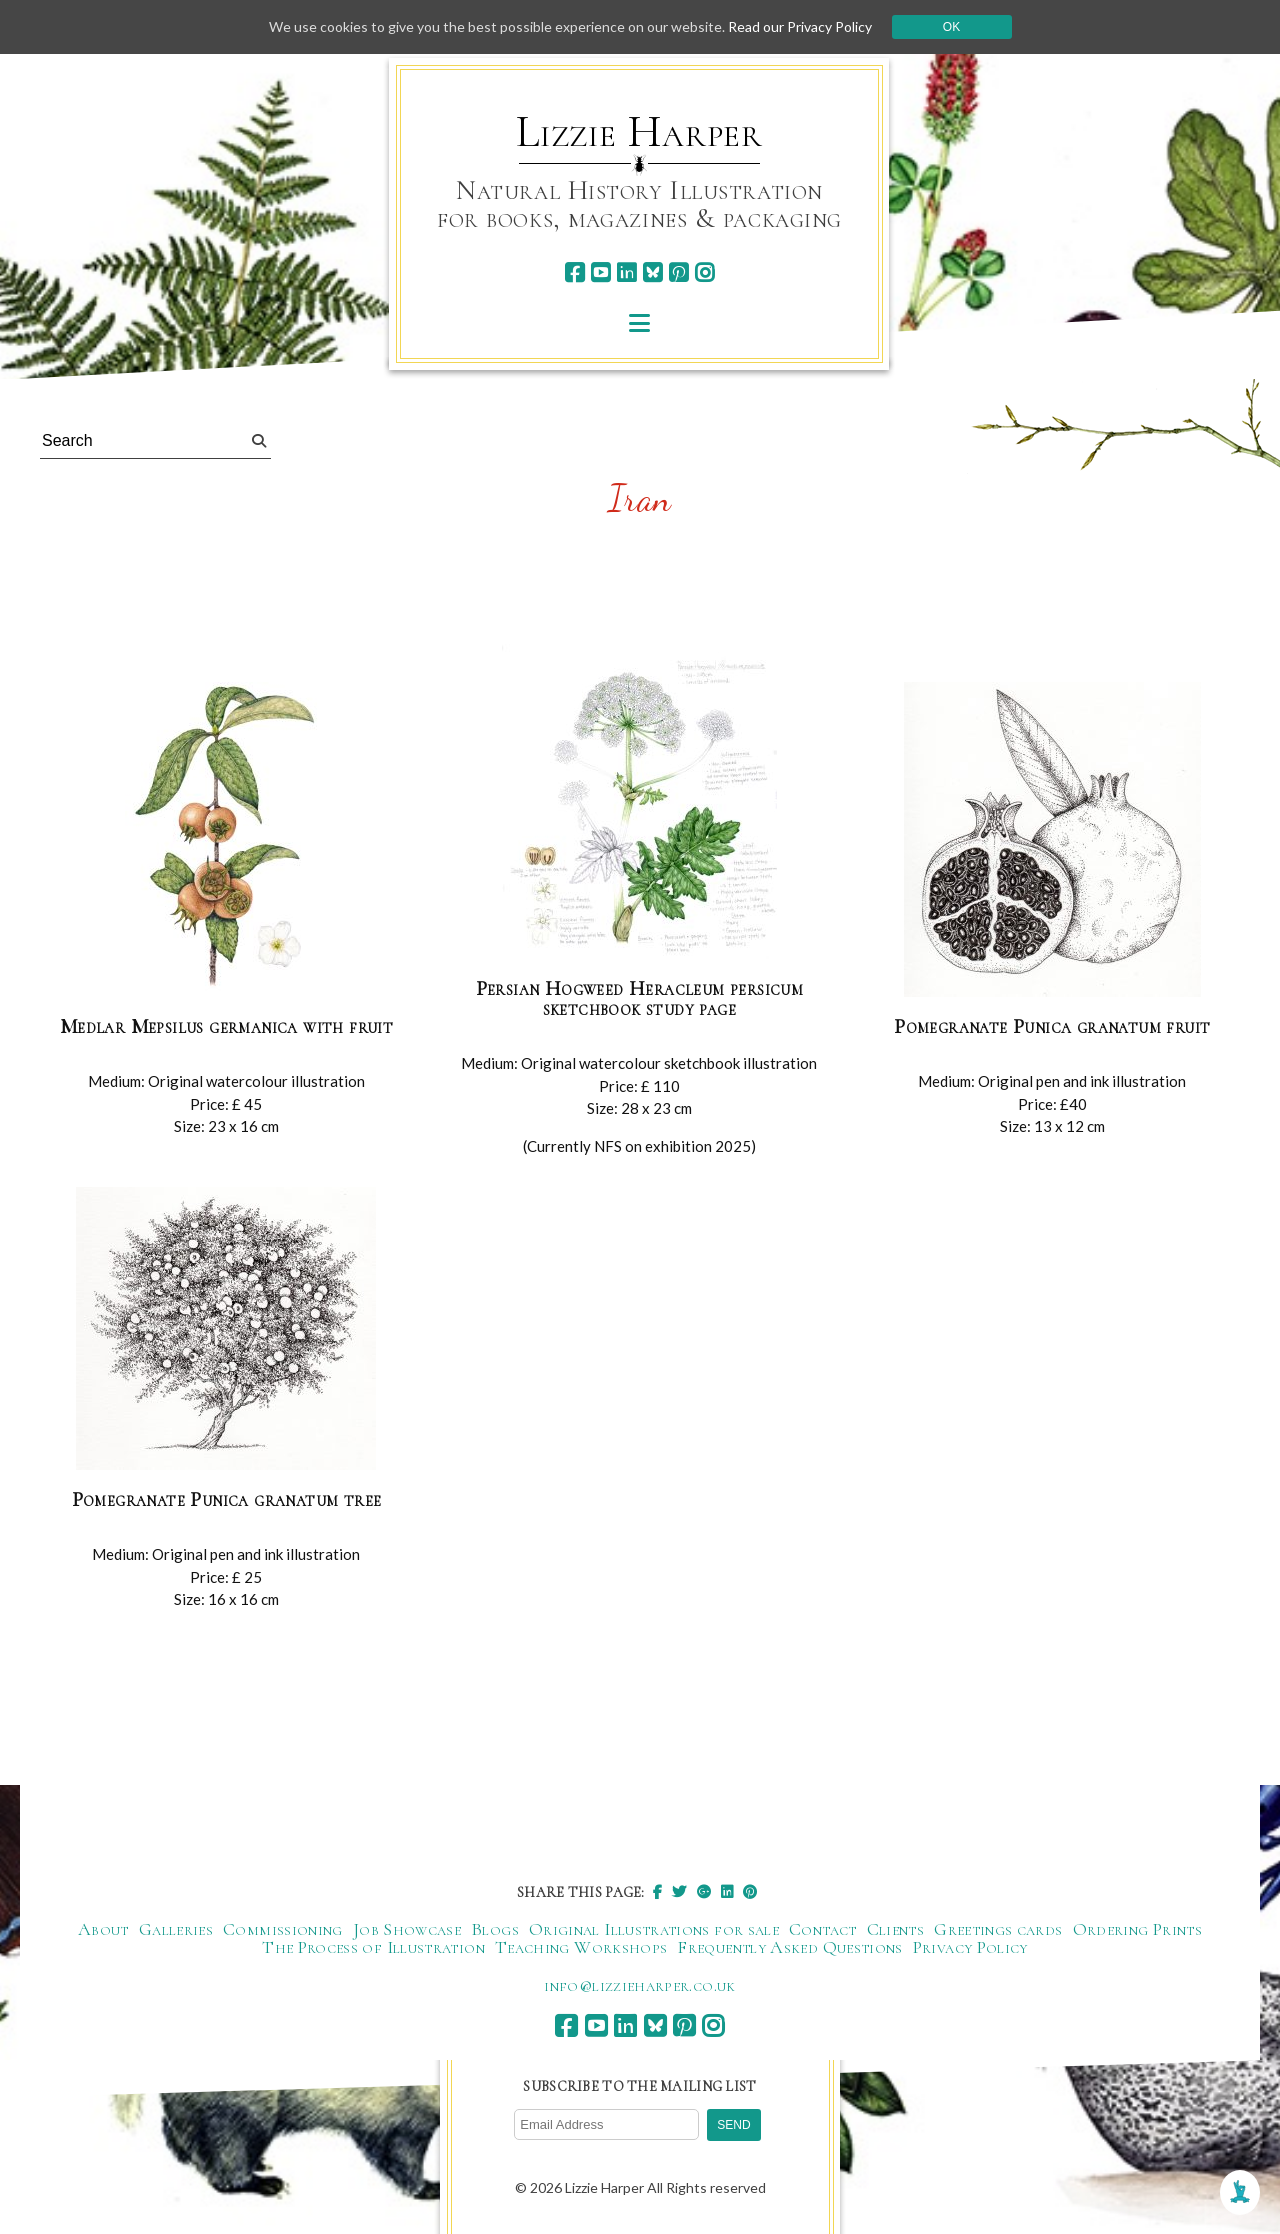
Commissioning (283, 1929)
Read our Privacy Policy (800, 26)
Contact (823, 1929)
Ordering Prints (1137, 1929)
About (103, 1929)
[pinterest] (678, 272)
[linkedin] (626, 272)
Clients (896, 1929)
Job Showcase (407, 1929)
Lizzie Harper (639, 132)
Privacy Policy (970, 1947)
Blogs (495, 1929)
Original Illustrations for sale (654, 1929)
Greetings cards (998, 1929)
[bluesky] (652, 272)
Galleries (176, 1929)
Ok (951, 27)
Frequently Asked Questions (789, 1947)
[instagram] (704, 272)
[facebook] (574, 272)
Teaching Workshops (581, 1947)
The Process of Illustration (373, 1947)
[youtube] (600, 272)
